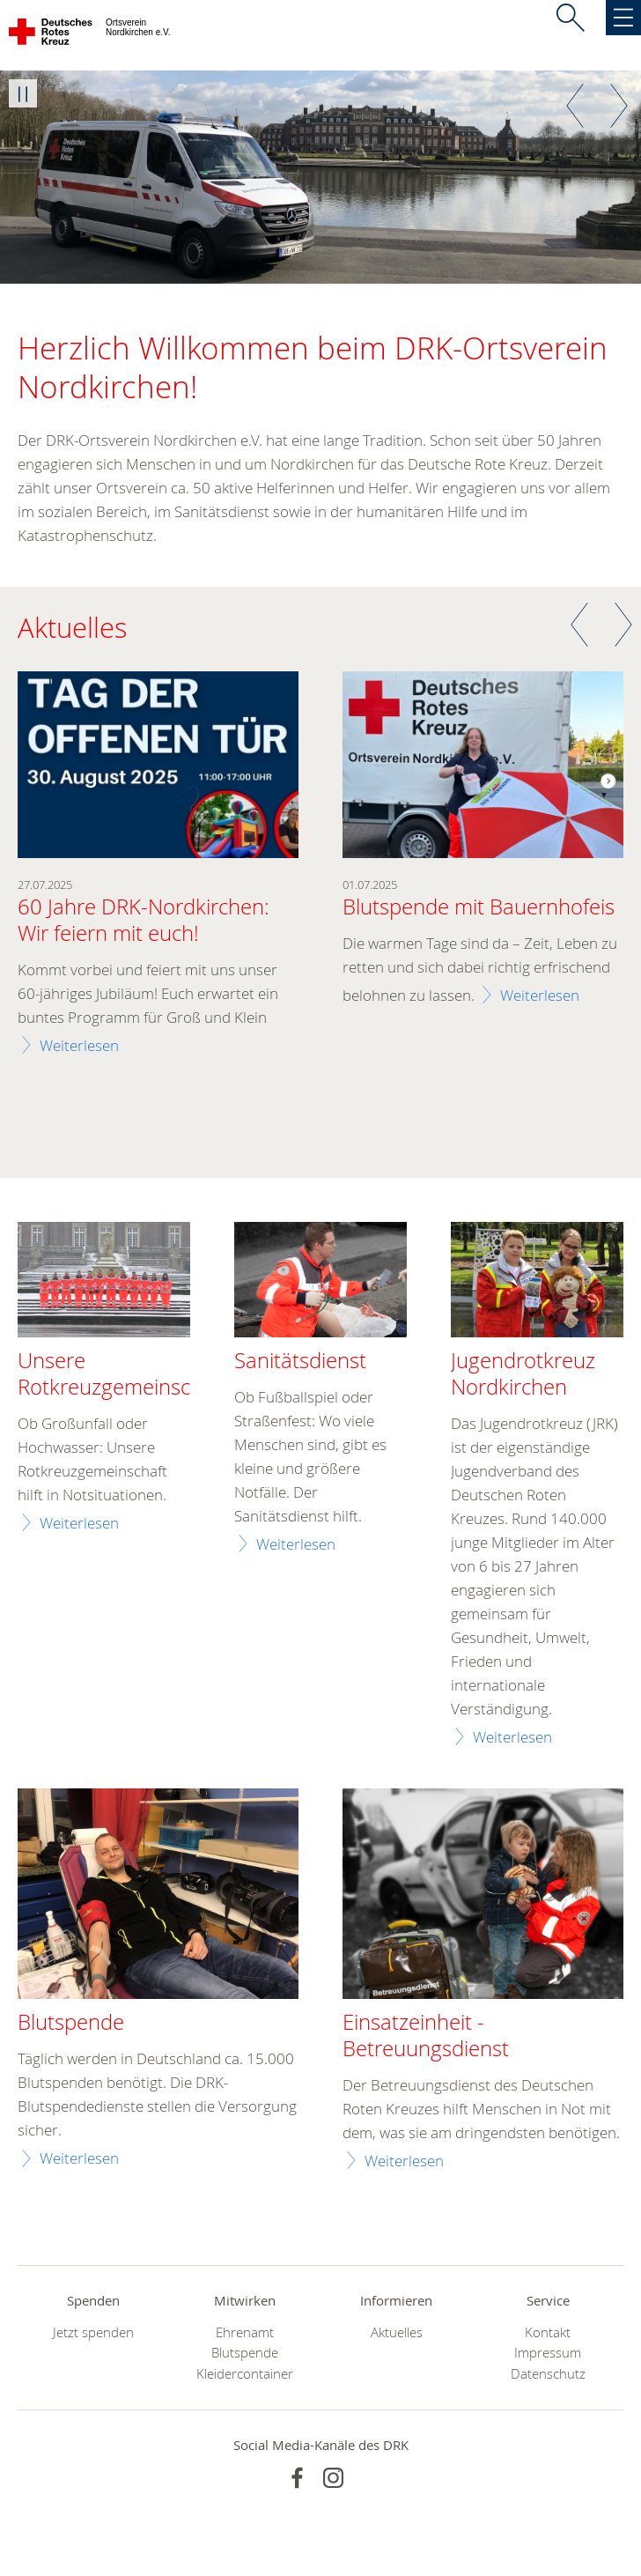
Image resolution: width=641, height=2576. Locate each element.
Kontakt (548, 2332)
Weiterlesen (79, 1045)
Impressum (547, 2352)
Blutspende (244, 2352)
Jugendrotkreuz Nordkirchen (523, 1374)
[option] (320, 177)
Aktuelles (397, 2332)
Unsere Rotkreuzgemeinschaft (122, 1374)
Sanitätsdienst (300, 1361)
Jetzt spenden (93, 2332)
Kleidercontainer (244, 2373)
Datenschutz (548, 2373)
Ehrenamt (245, 2332)
